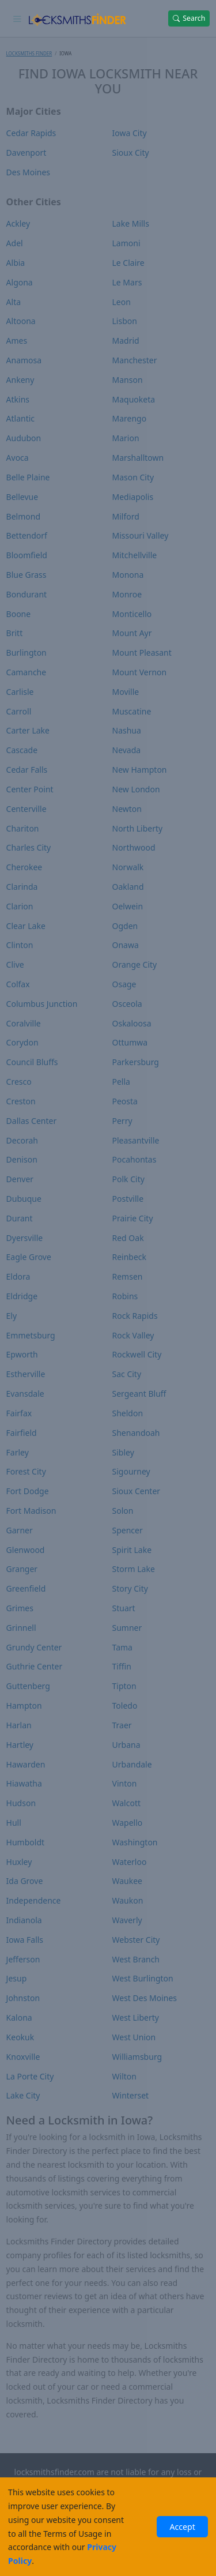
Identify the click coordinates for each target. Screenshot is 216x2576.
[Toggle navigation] (17, 18)
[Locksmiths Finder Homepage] (77, 18)
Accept (182, 2526)
